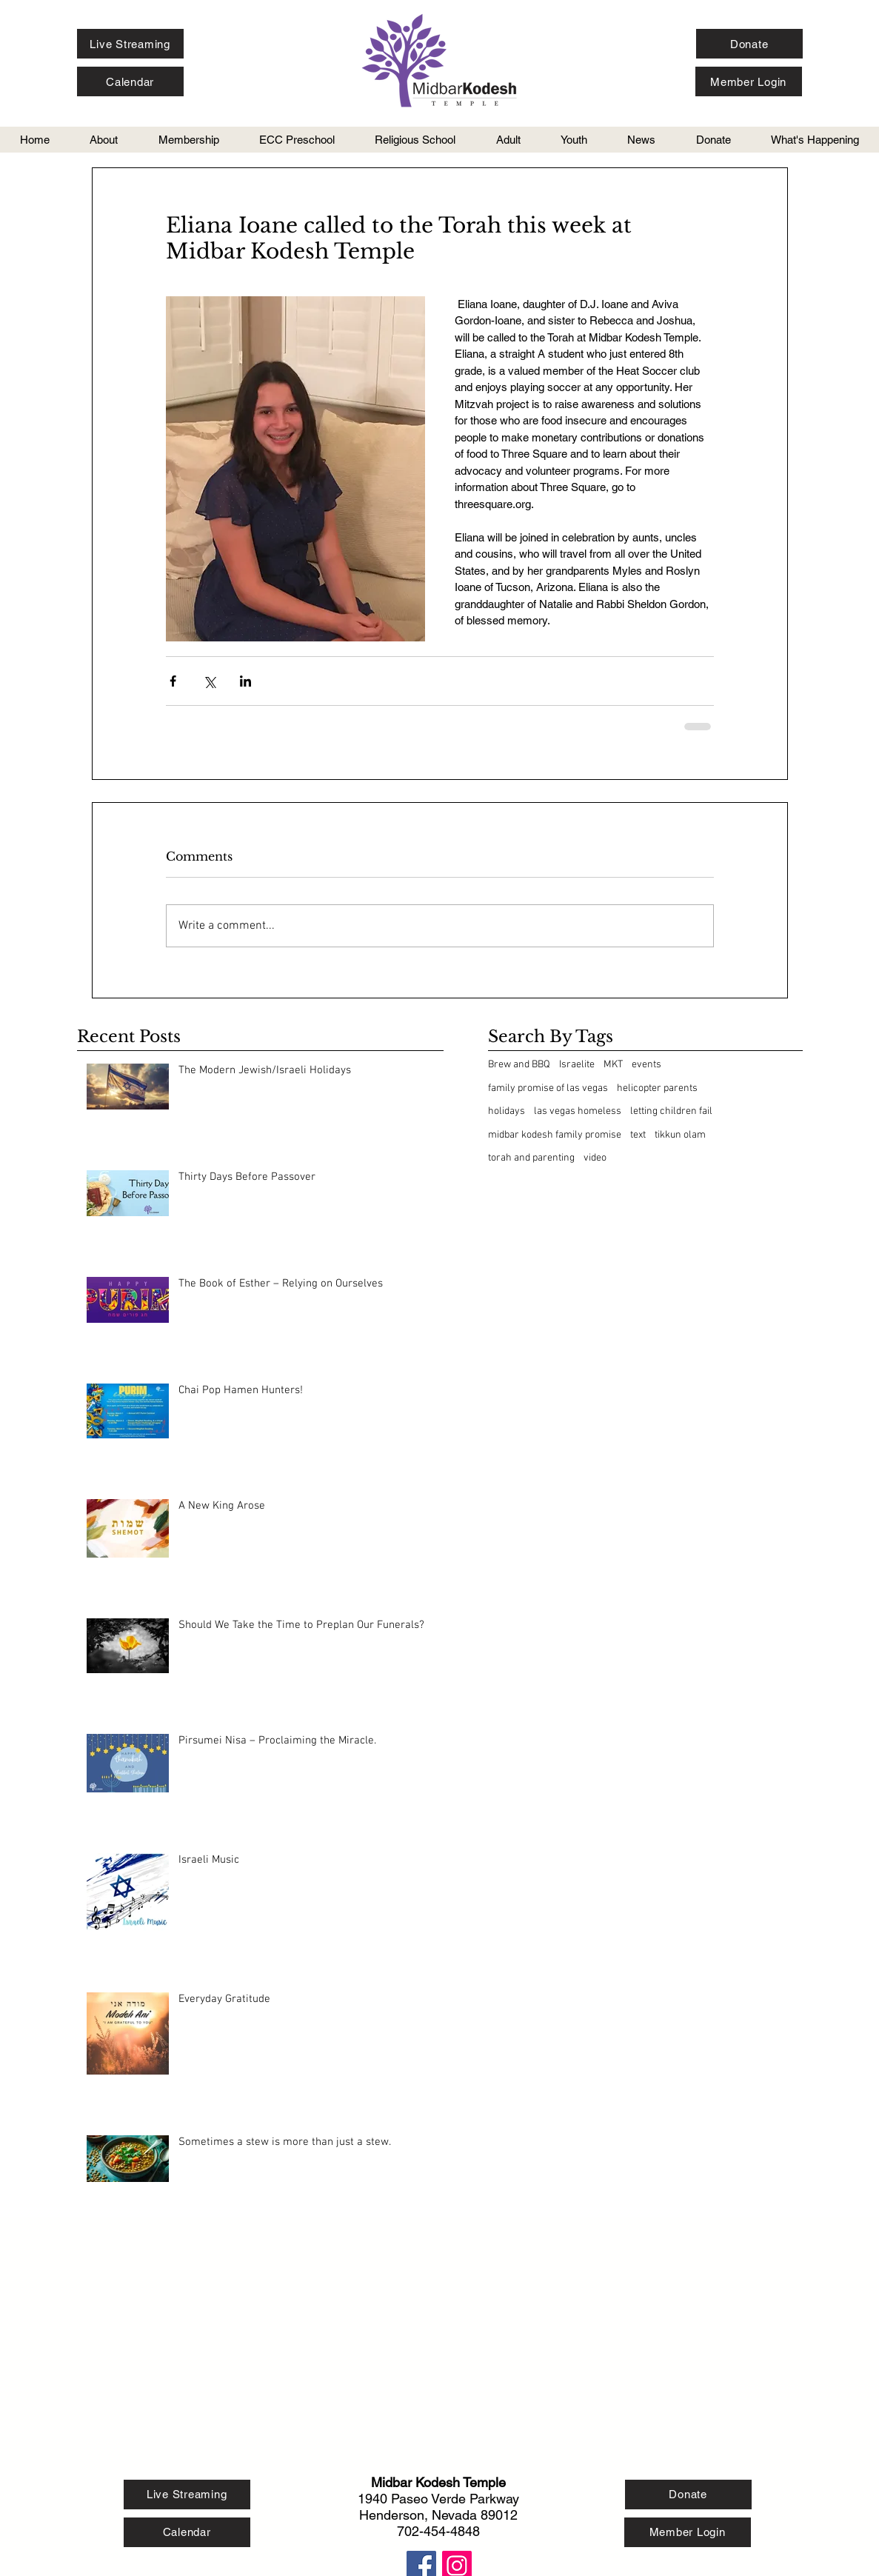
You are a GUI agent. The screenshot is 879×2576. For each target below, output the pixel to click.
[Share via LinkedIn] (245, 681)
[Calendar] (130, 81)
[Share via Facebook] (173, 681)
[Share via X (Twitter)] (209, 681)
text (638, 1135)
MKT (613, 1064)
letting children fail (671, 1111)
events (646, 1064)
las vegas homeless (577, 1111)
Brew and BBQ (519, 1064)
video (595, 1158)
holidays (506, 1111)
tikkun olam (680, 1135)
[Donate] (749, 44)
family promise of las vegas (548, 1088)
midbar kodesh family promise (554, 1135)
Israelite (577, 1064)
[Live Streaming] (130, 44)
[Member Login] (748, 81)
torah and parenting (531, 1158)
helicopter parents (657, 1088)
